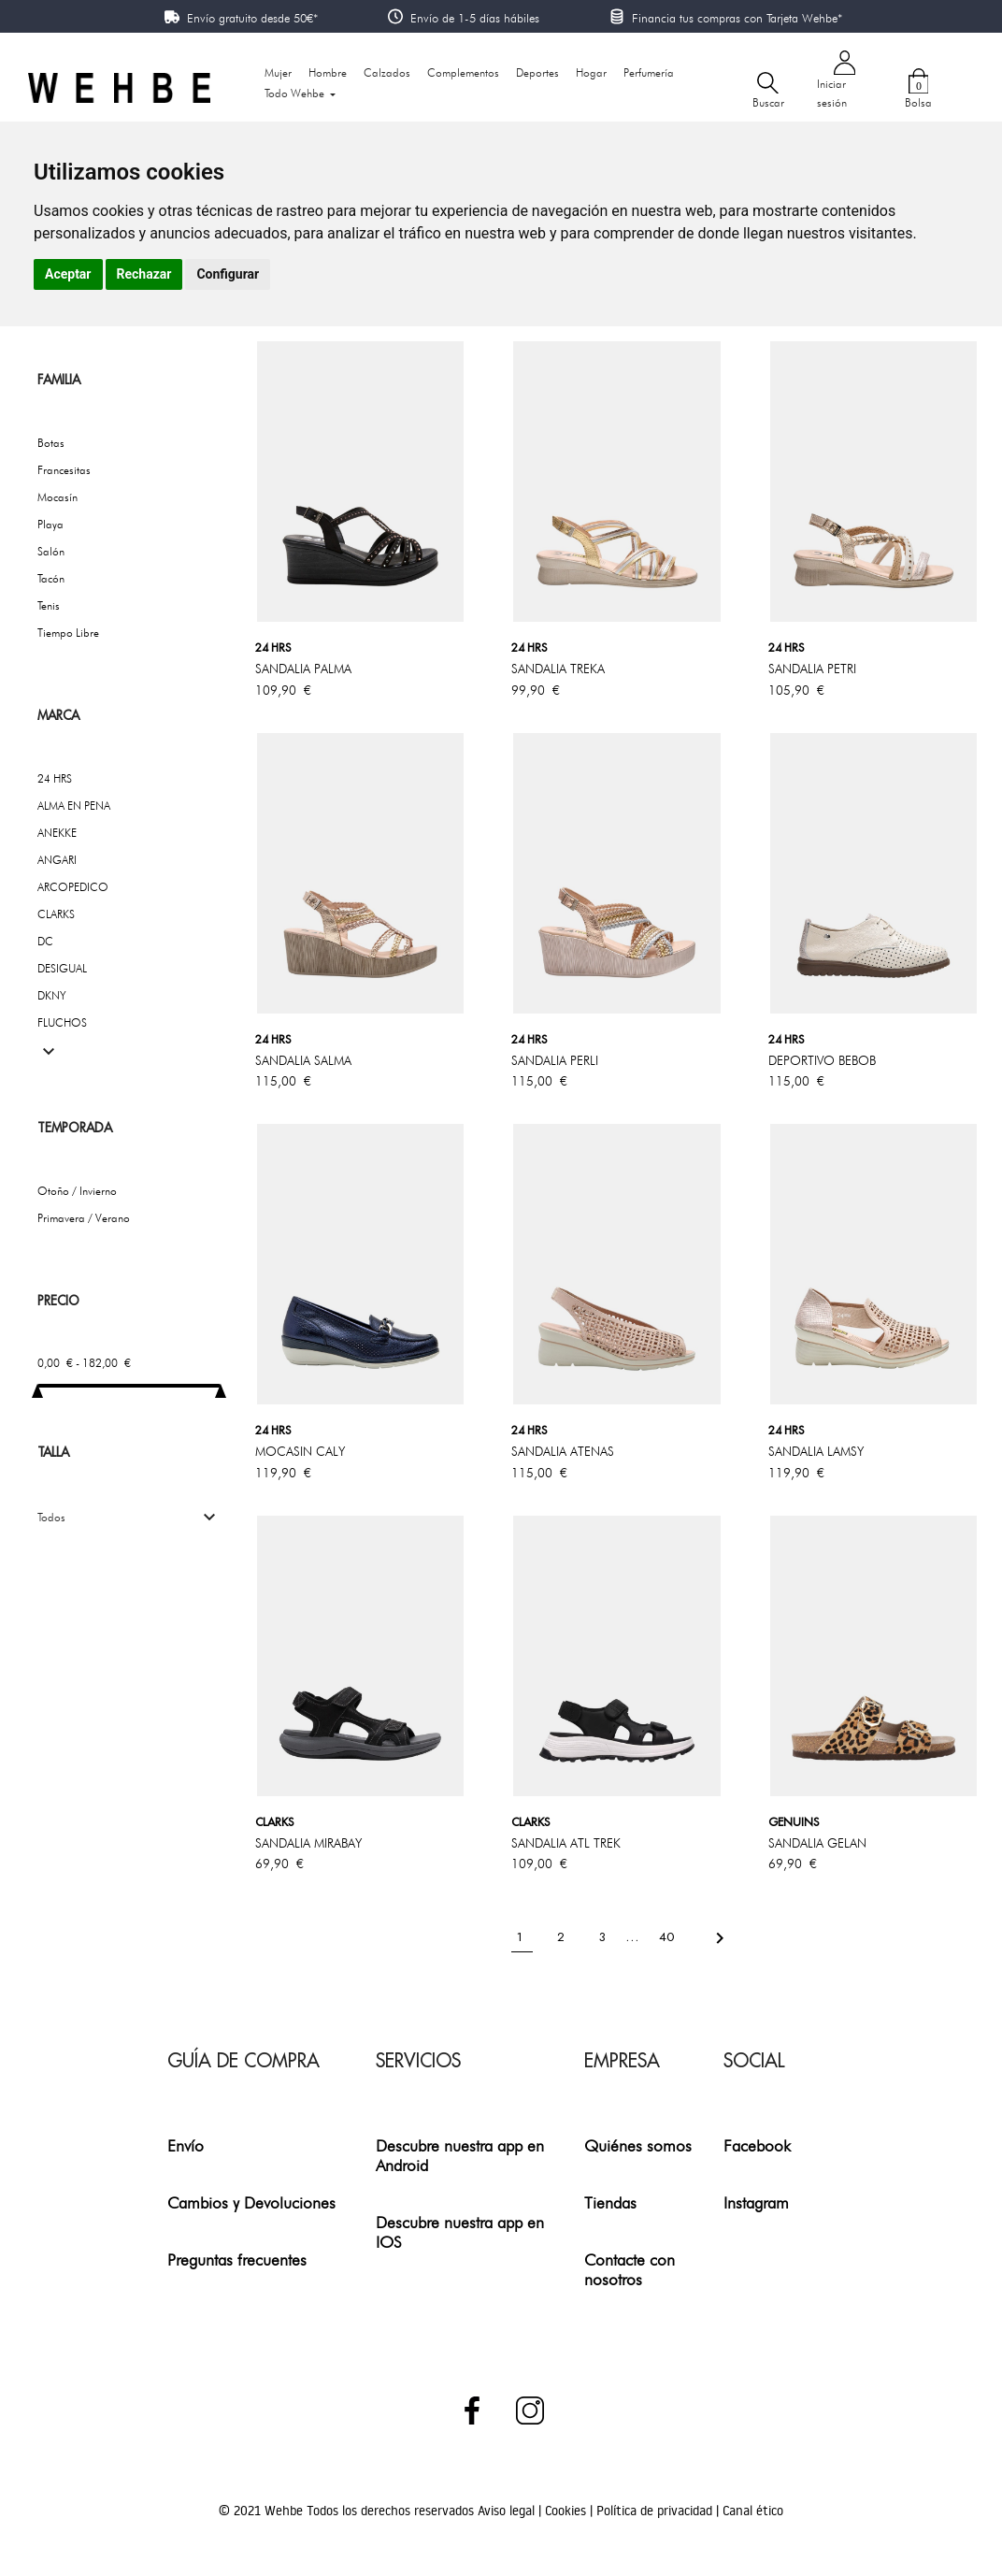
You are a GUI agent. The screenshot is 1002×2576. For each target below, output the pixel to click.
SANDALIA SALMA (303, 1060)
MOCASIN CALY (300, 1451)
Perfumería (648, 72)
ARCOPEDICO (72, 887)
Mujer (278, 72)
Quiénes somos (638, 2145)
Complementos (463, 72)
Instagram (756, 2202)
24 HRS (54, 778)
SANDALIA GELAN (817, 1842)
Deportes (537, 72)
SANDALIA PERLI (554, 1060)
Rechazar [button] (144, 273)
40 (668, 1937)
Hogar (591, 72)
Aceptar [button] (68, 273)
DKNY (51, 995)
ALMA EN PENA (73, 806)
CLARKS (56, 914)
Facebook (757, 2145)
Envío (185, 2145)
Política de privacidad (656, 2510)
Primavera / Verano (83, 1218)
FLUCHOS (62, 1022)
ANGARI (57, 860)
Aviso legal (508, 2510)
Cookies (567, 2510)
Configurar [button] (227, 273)
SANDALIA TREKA (558, 668)
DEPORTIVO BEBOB (822, 1060)
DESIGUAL (62, 968)
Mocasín (57, 497)
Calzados (387, 72)
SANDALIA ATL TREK (566, 1842)
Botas (50, 443)
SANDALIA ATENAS (562, 1451)
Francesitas (64, 470)
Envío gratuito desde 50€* (252, 17)
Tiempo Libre (68, 633)
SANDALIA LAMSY (816, 1451)
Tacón (50, 578)
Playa (50, 524)
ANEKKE (57, 833)
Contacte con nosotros (629, 2269)
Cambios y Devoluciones (251, 2202)
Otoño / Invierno (77, 1191)
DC (45, 941)
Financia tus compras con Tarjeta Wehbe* (737, 17)
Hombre (327, 72)
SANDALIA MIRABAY (308, 1842)
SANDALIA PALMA (303, 668)
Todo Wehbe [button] (296, 93)
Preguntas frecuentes (237, 2259)
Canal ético (753, 2510)
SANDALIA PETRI (812, 668)
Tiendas (610, 2202)
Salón (50, 551)
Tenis (48, 605)
